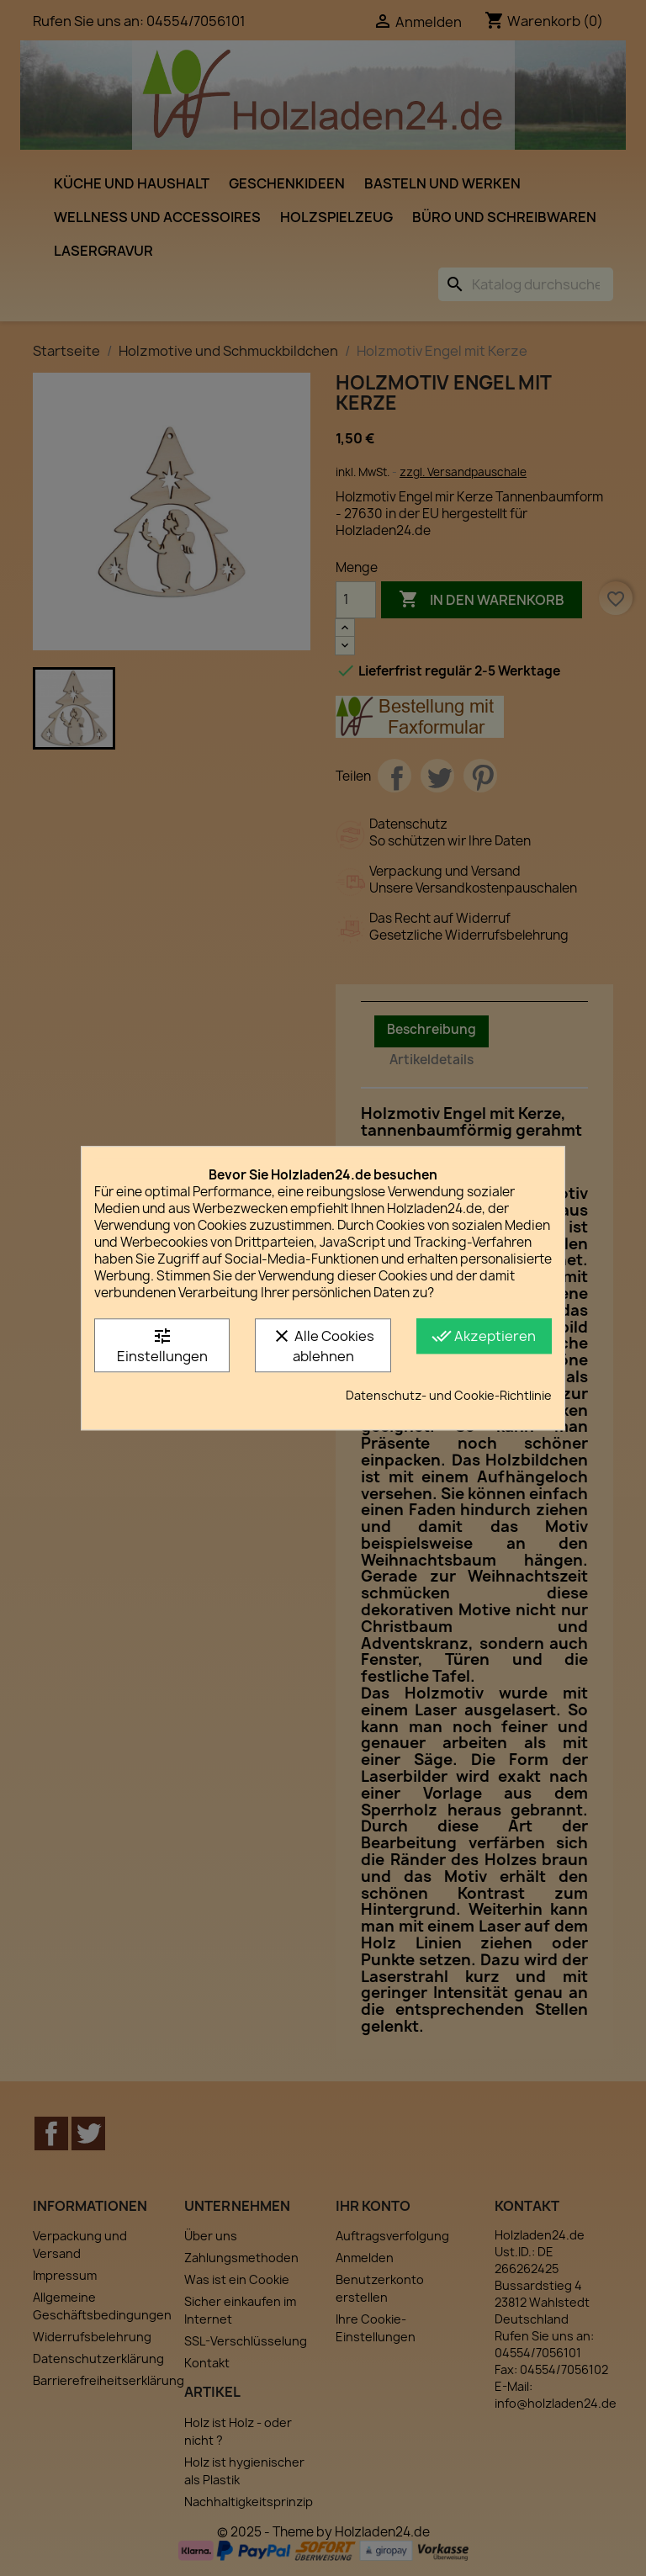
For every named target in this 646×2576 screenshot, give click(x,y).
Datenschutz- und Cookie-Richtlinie (449, 1395)
